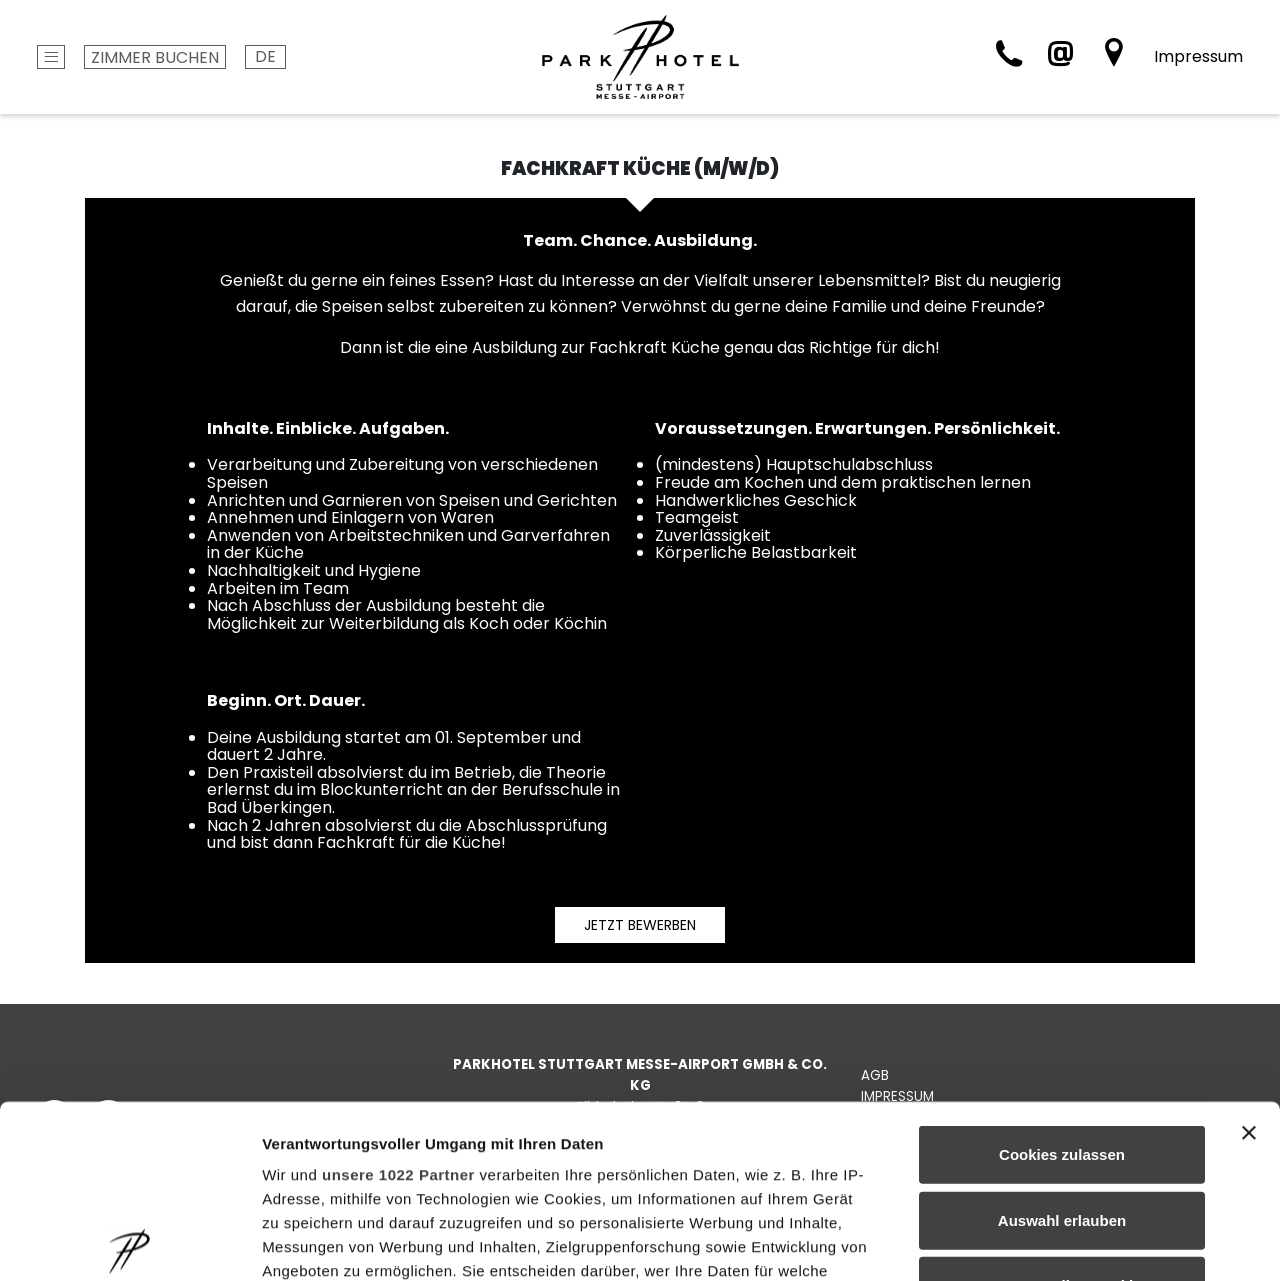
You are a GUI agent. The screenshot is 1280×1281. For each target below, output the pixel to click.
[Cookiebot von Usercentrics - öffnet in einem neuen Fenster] (129, 1242)
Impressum (1198, 56)
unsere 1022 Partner (398, 995)
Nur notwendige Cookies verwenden (1062, 1118)
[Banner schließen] (1249, 954)
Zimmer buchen (155, 57)
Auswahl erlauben (1062, 1040)
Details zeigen (1063, 1241)
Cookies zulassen (1062, 975)
